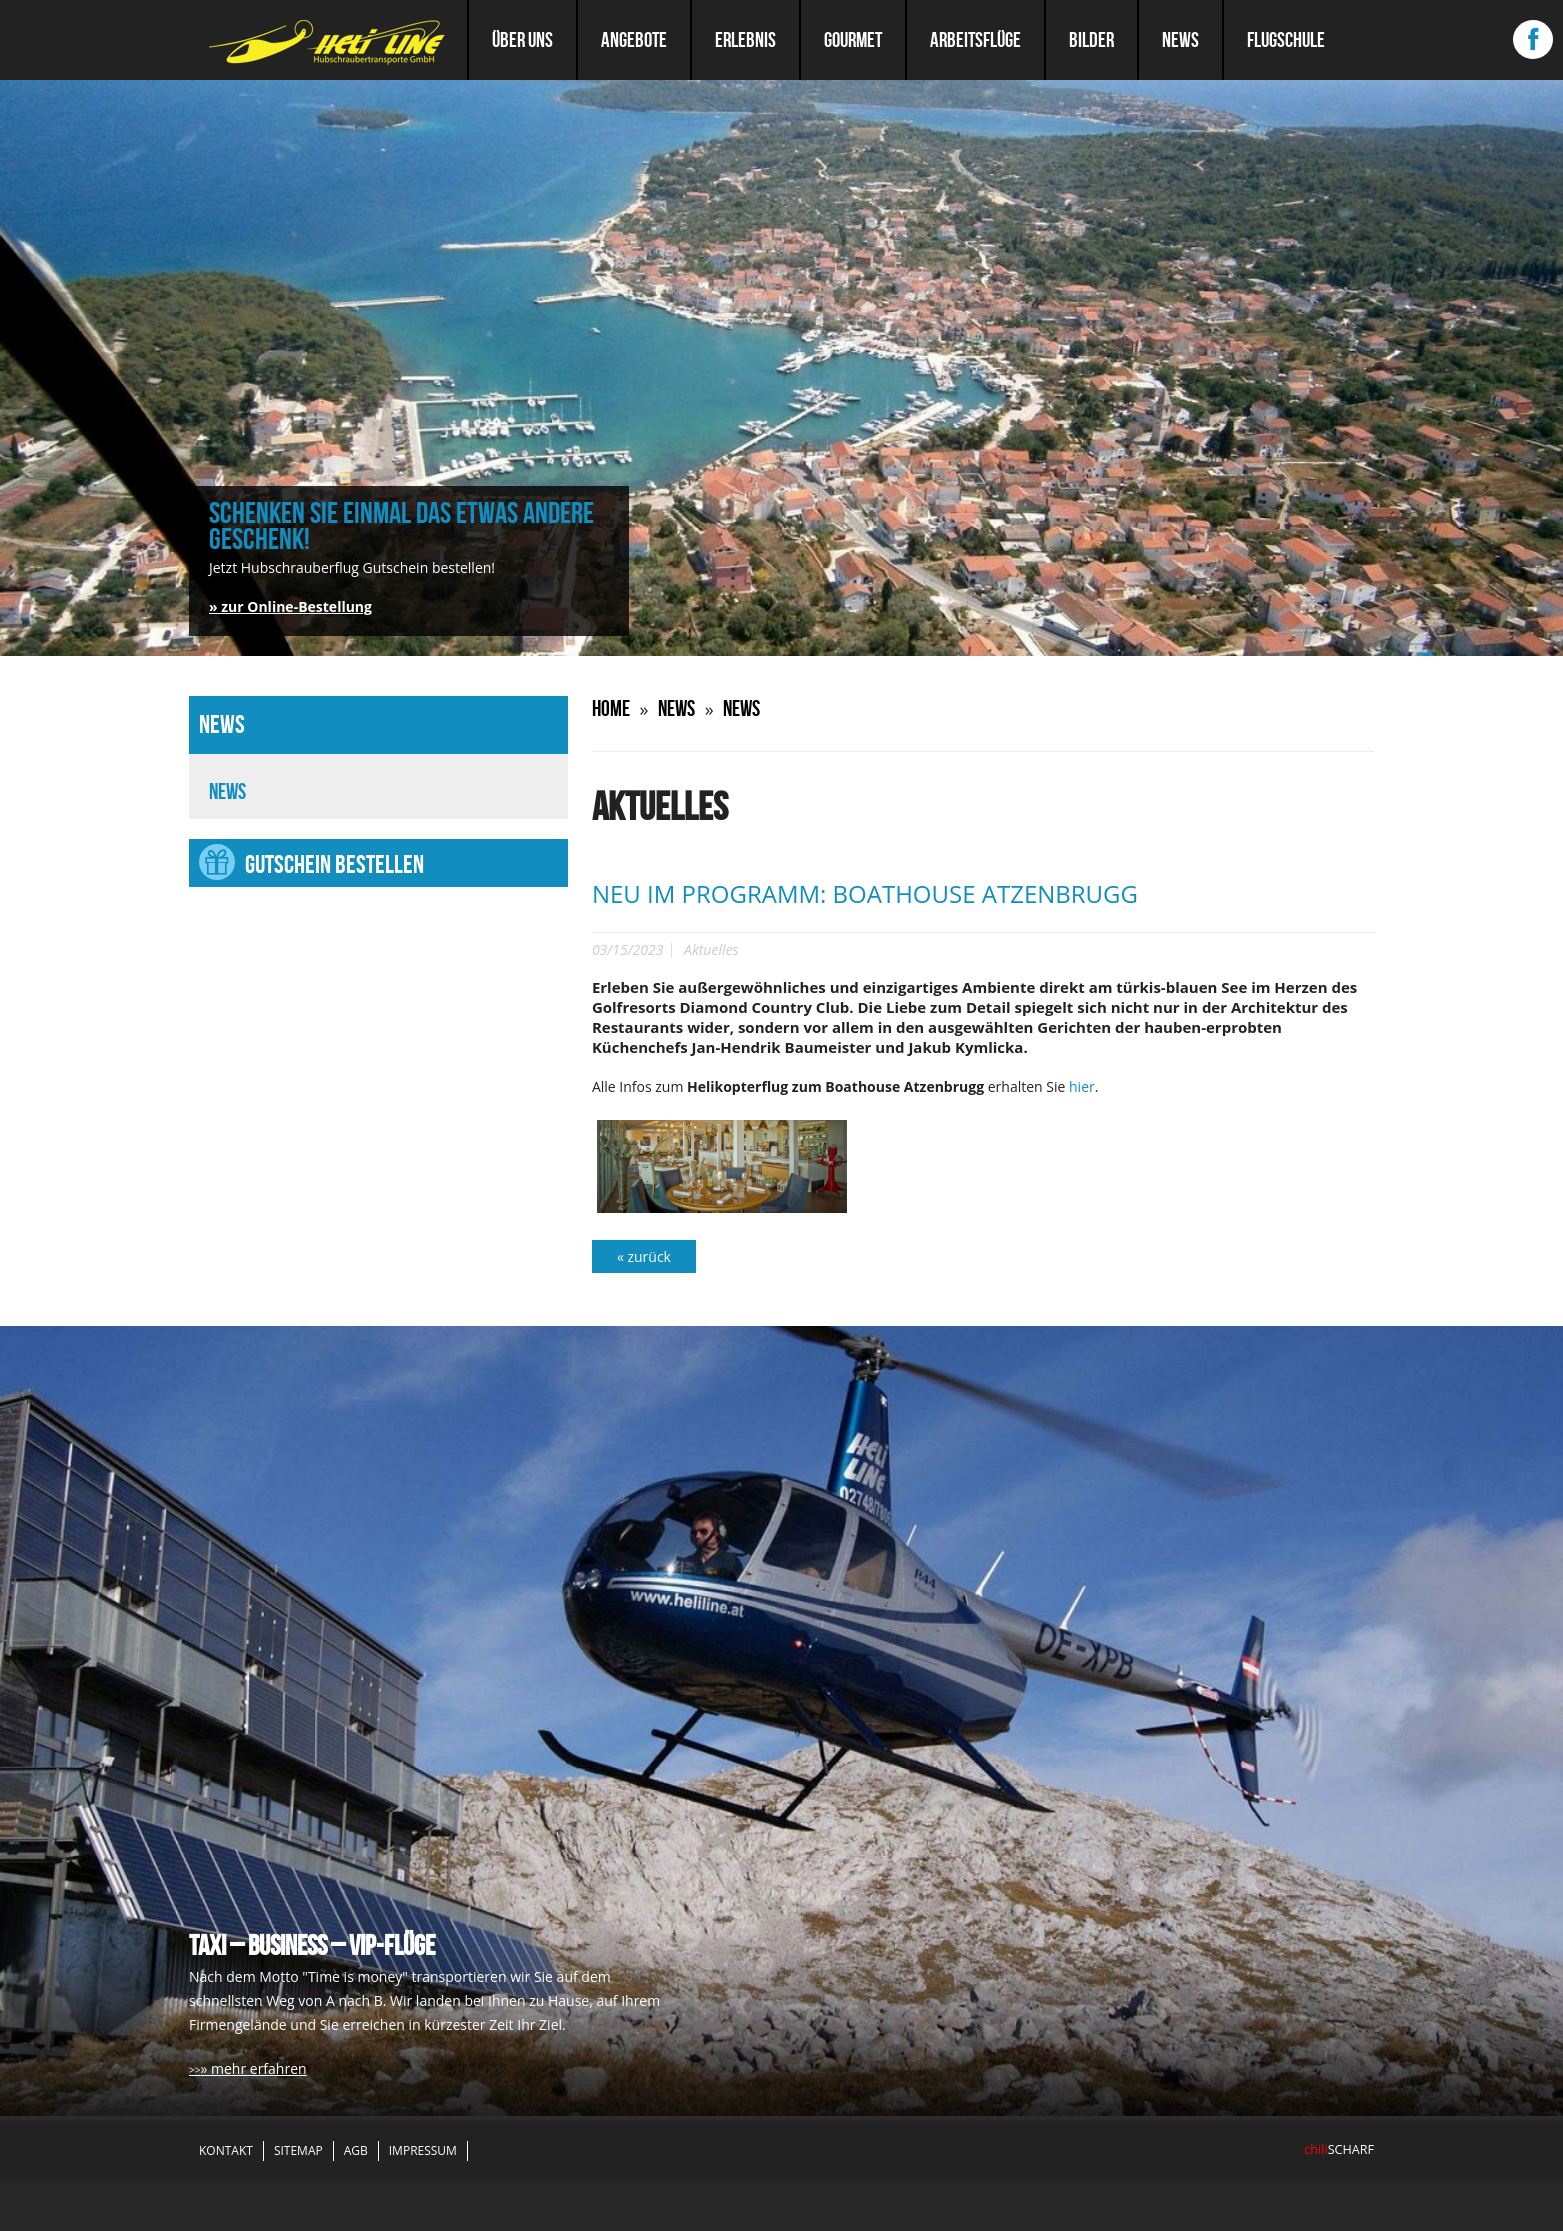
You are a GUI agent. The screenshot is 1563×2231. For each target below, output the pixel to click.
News (1180, 39)
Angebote (634, 39)
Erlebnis (745, 39)
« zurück (644, 1256)
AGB (356, 2150)
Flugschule (1286, 39)
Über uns (522, 39)
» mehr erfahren (253, 2068)
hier (1082, 1086)
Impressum (423, 2150)
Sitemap (298, 2150)
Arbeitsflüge (975, 39)
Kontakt (226, 2150)
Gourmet (853, 39)
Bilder (1091, 39)
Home (611, 708)
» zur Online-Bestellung (290, 606)
